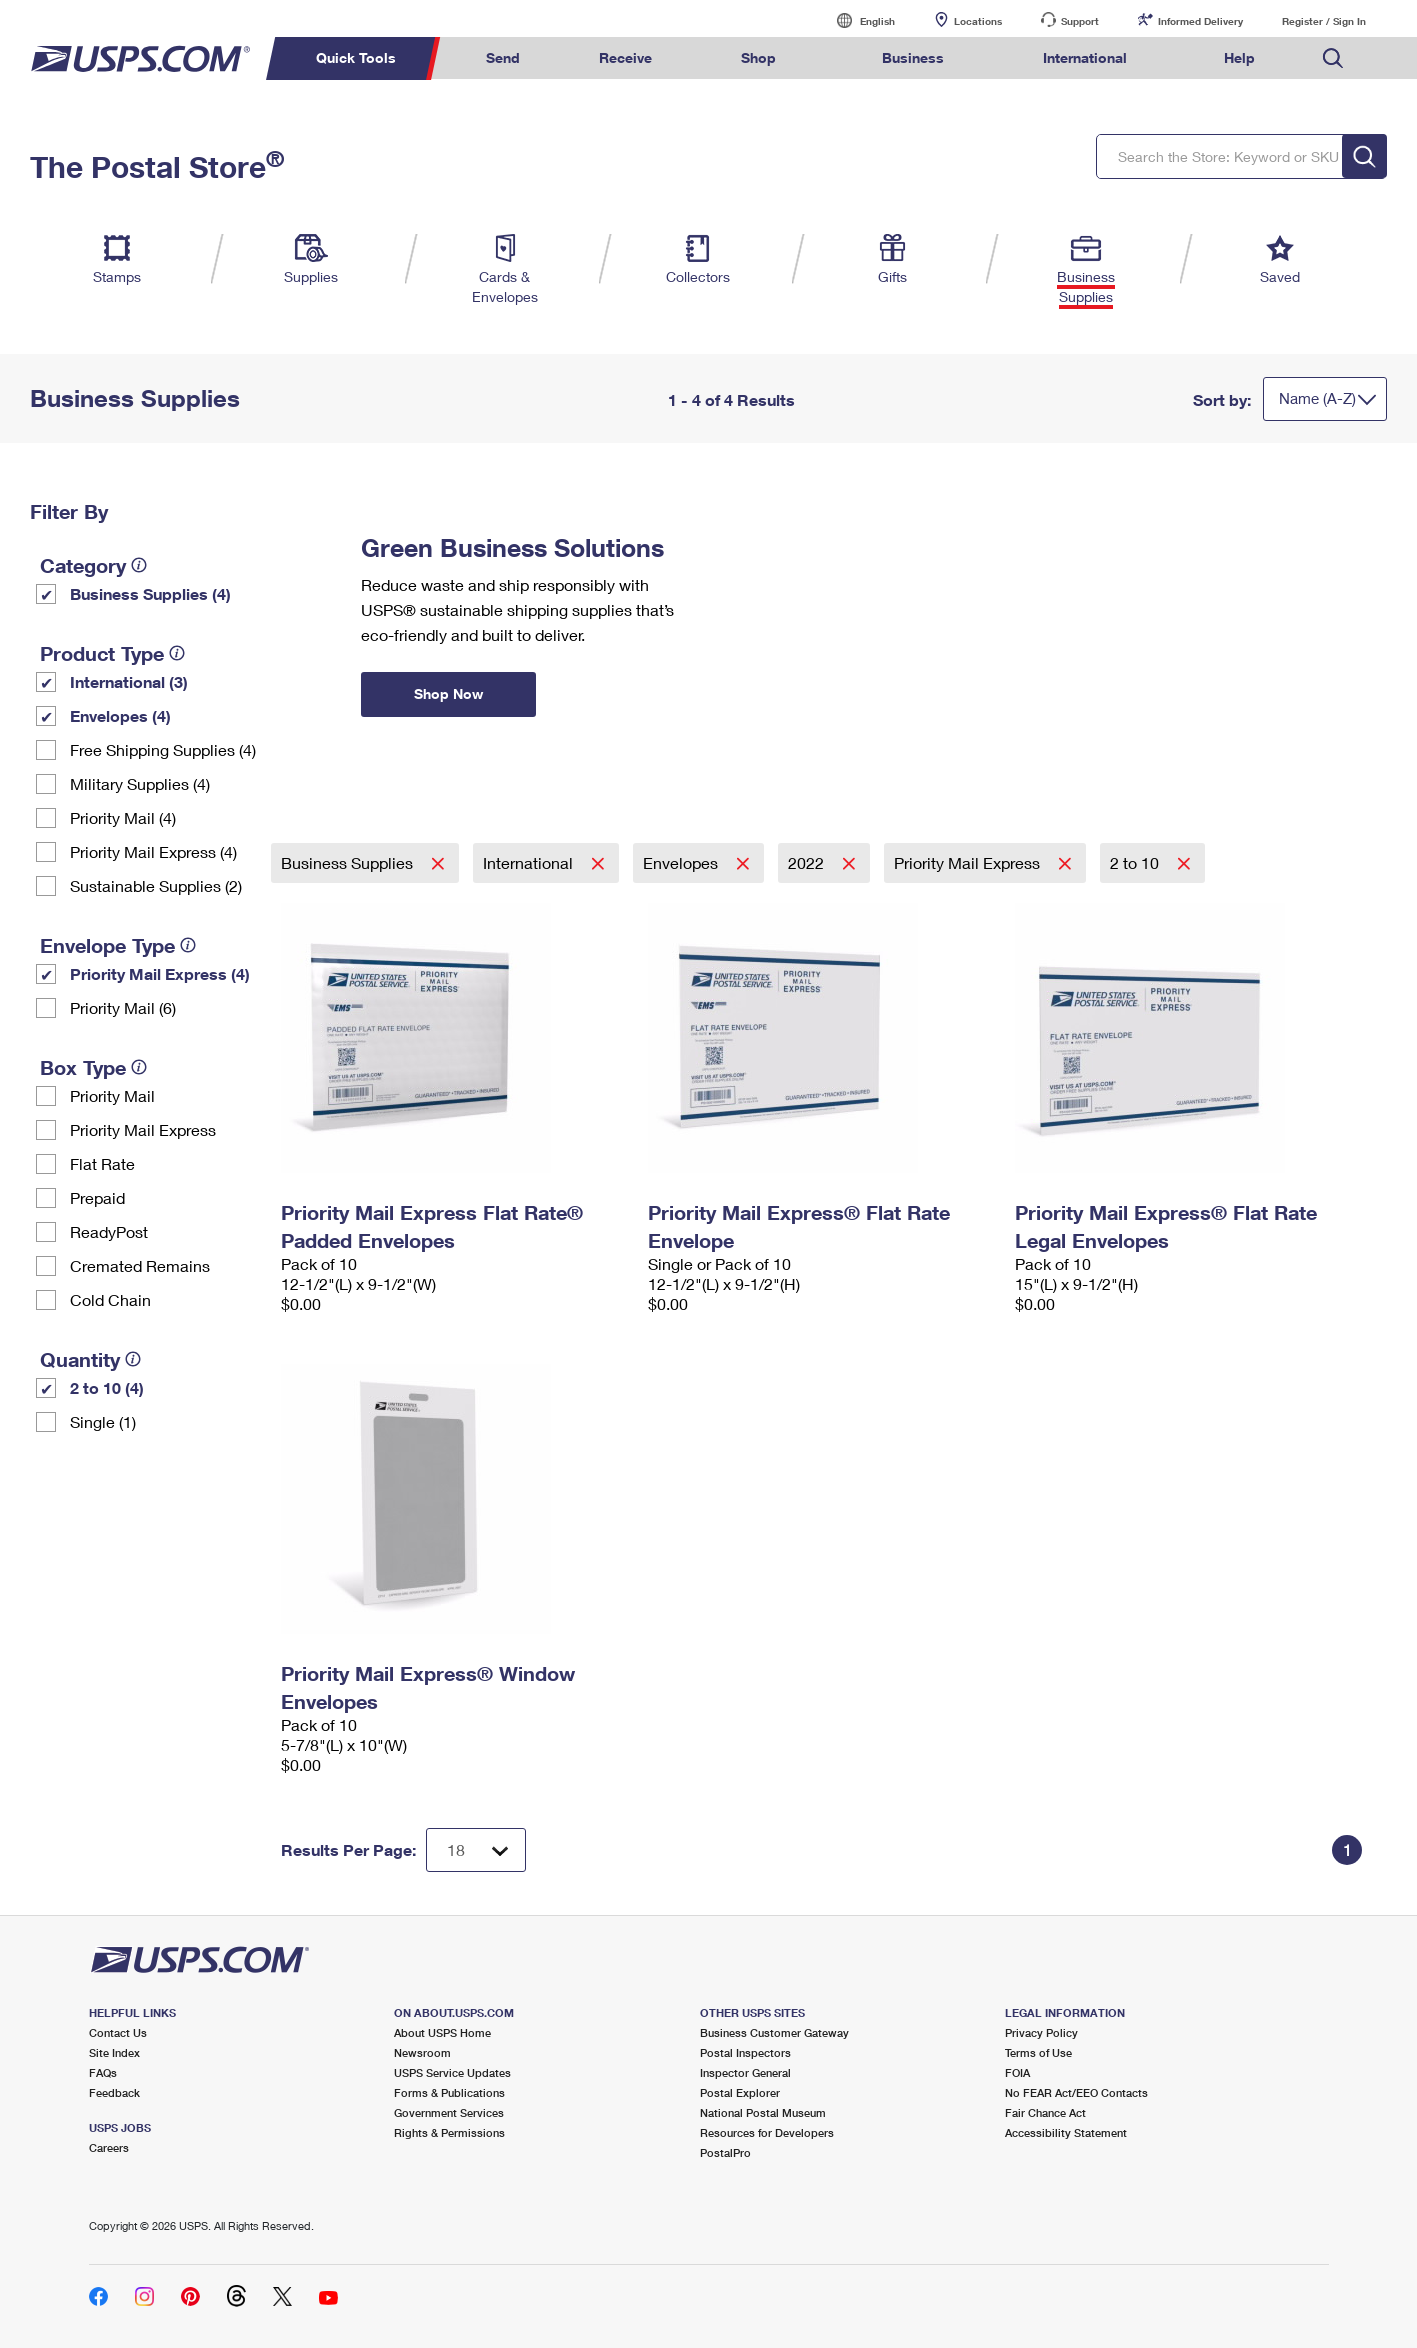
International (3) (129, 681)
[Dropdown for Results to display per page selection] (476, 1850)
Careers (109, 2147)
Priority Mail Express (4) (153, 851)
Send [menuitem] (503, 57)
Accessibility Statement (1066, 2132)
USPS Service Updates (452, 2072)
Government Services (449, 2112)
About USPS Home (442, 2032)
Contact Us (118, 2032)
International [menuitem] (1085, 57)
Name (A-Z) (1317, 398)
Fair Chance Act (1045, 2112)
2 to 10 (1136, 862)
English (857, 20)
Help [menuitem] (1239, 57)
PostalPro (725, 2152)
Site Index (114, 2052)
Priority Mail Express (143, 1129)
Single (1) (103, 1421)
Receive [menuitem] (625, 57)
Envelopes (682, 862)
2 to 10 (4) (107, 1387)
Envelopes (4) (120, 715)
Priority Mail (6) (123, 1007)
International (530, 862)
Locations (978, 21)
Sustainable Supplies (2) (156, 885)
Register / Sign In (1324, 21)
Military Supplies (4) (140, 783)
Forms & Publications (449, 2092)
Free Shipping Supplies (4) (163, 749)
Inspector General (745, 2072)
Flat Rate (102, 1163)
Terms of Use (1038, 2052)
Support (1080, 21)
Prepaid (97, 1197)
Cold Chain (110, 1299)
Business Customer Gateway (774, 2032)
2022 (808, 862)
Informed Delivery (1200, 21)
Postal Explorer (740, 2092)
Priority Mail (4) (123, 817)
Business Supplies (349, 862)
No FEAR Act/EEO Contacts (1076, 2092)
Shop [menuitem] (758, 57)
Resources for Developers (767, 2132)
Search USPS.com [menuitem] (1333, 58)
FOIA (1017, 2072)
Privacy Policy (1041, 2032)
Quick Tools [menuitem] (356, 57)
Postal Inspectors (745, 2052)
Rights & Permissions (449, 2132)
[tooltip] (139, 565)
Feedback (114, 2092)
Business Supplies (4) (150, 593)
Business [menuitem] (913, 57)
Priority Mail (112, 1095)
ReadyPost (109, 1231)
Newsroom (422, 2052)
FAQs (103, 2072)
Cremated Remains (140, 1265)
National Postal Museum (763, 2112)
